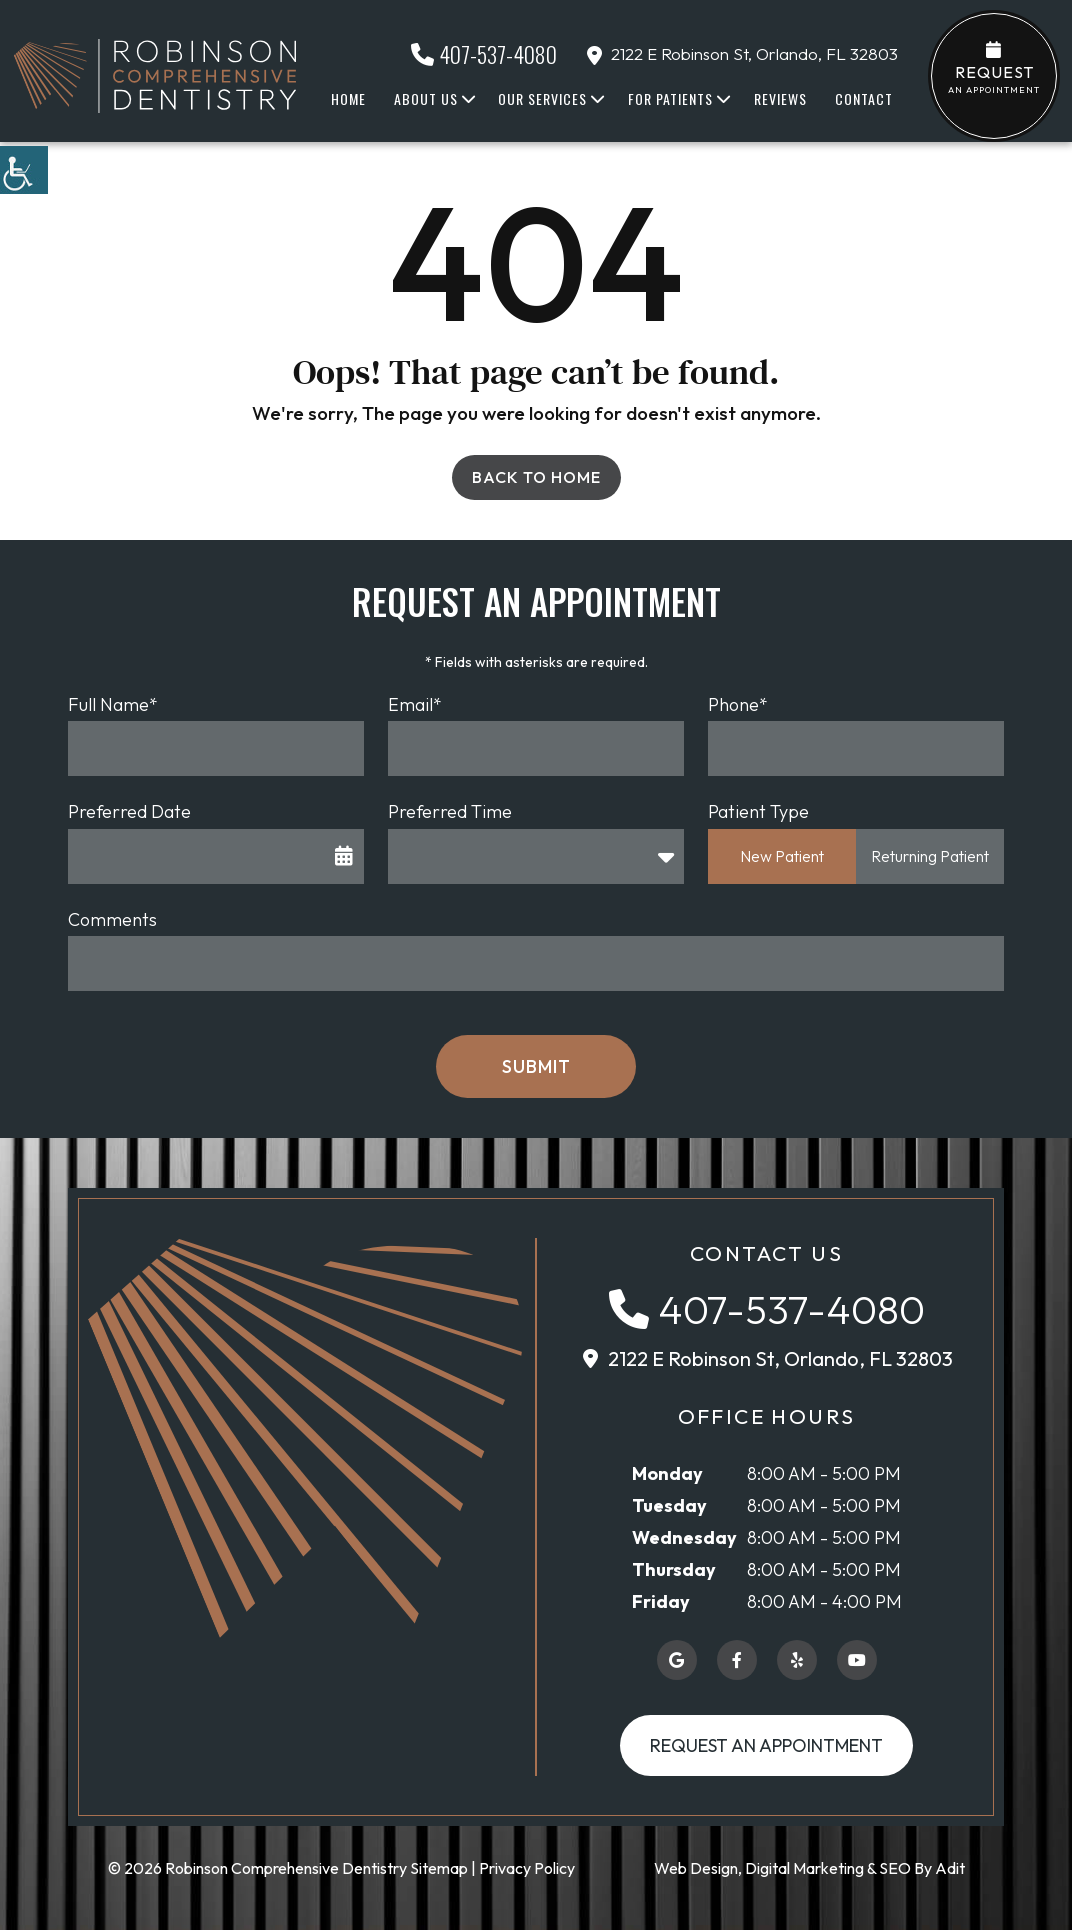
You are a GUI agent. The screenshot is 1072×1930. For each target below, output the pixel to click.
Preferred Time (450, 811)
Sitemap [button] (439, 1868)
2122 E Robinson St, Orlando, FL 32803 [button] (742, 53)
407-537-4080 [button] (484, 54)
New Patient (782, 856)
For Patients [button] (670, 98)
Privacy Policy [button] (527, 1868)
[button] (24, 170)
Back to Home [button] (536, 477)
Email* (415, 704)
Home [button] (348, 98)
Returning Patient (930, 856)
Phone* (738, 704)
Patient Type (758, 811)
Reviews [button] (780, 98)
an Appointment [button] (994, 68)
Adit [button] (950, 1868)
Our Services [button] (542, 98)
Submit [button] (536, 1066)
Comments (112, 919)
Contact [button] (864, 98)
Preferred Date (129, 811)
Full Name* (113, 704)
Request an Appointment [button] (766, 1745)
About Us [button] (426, 98)
